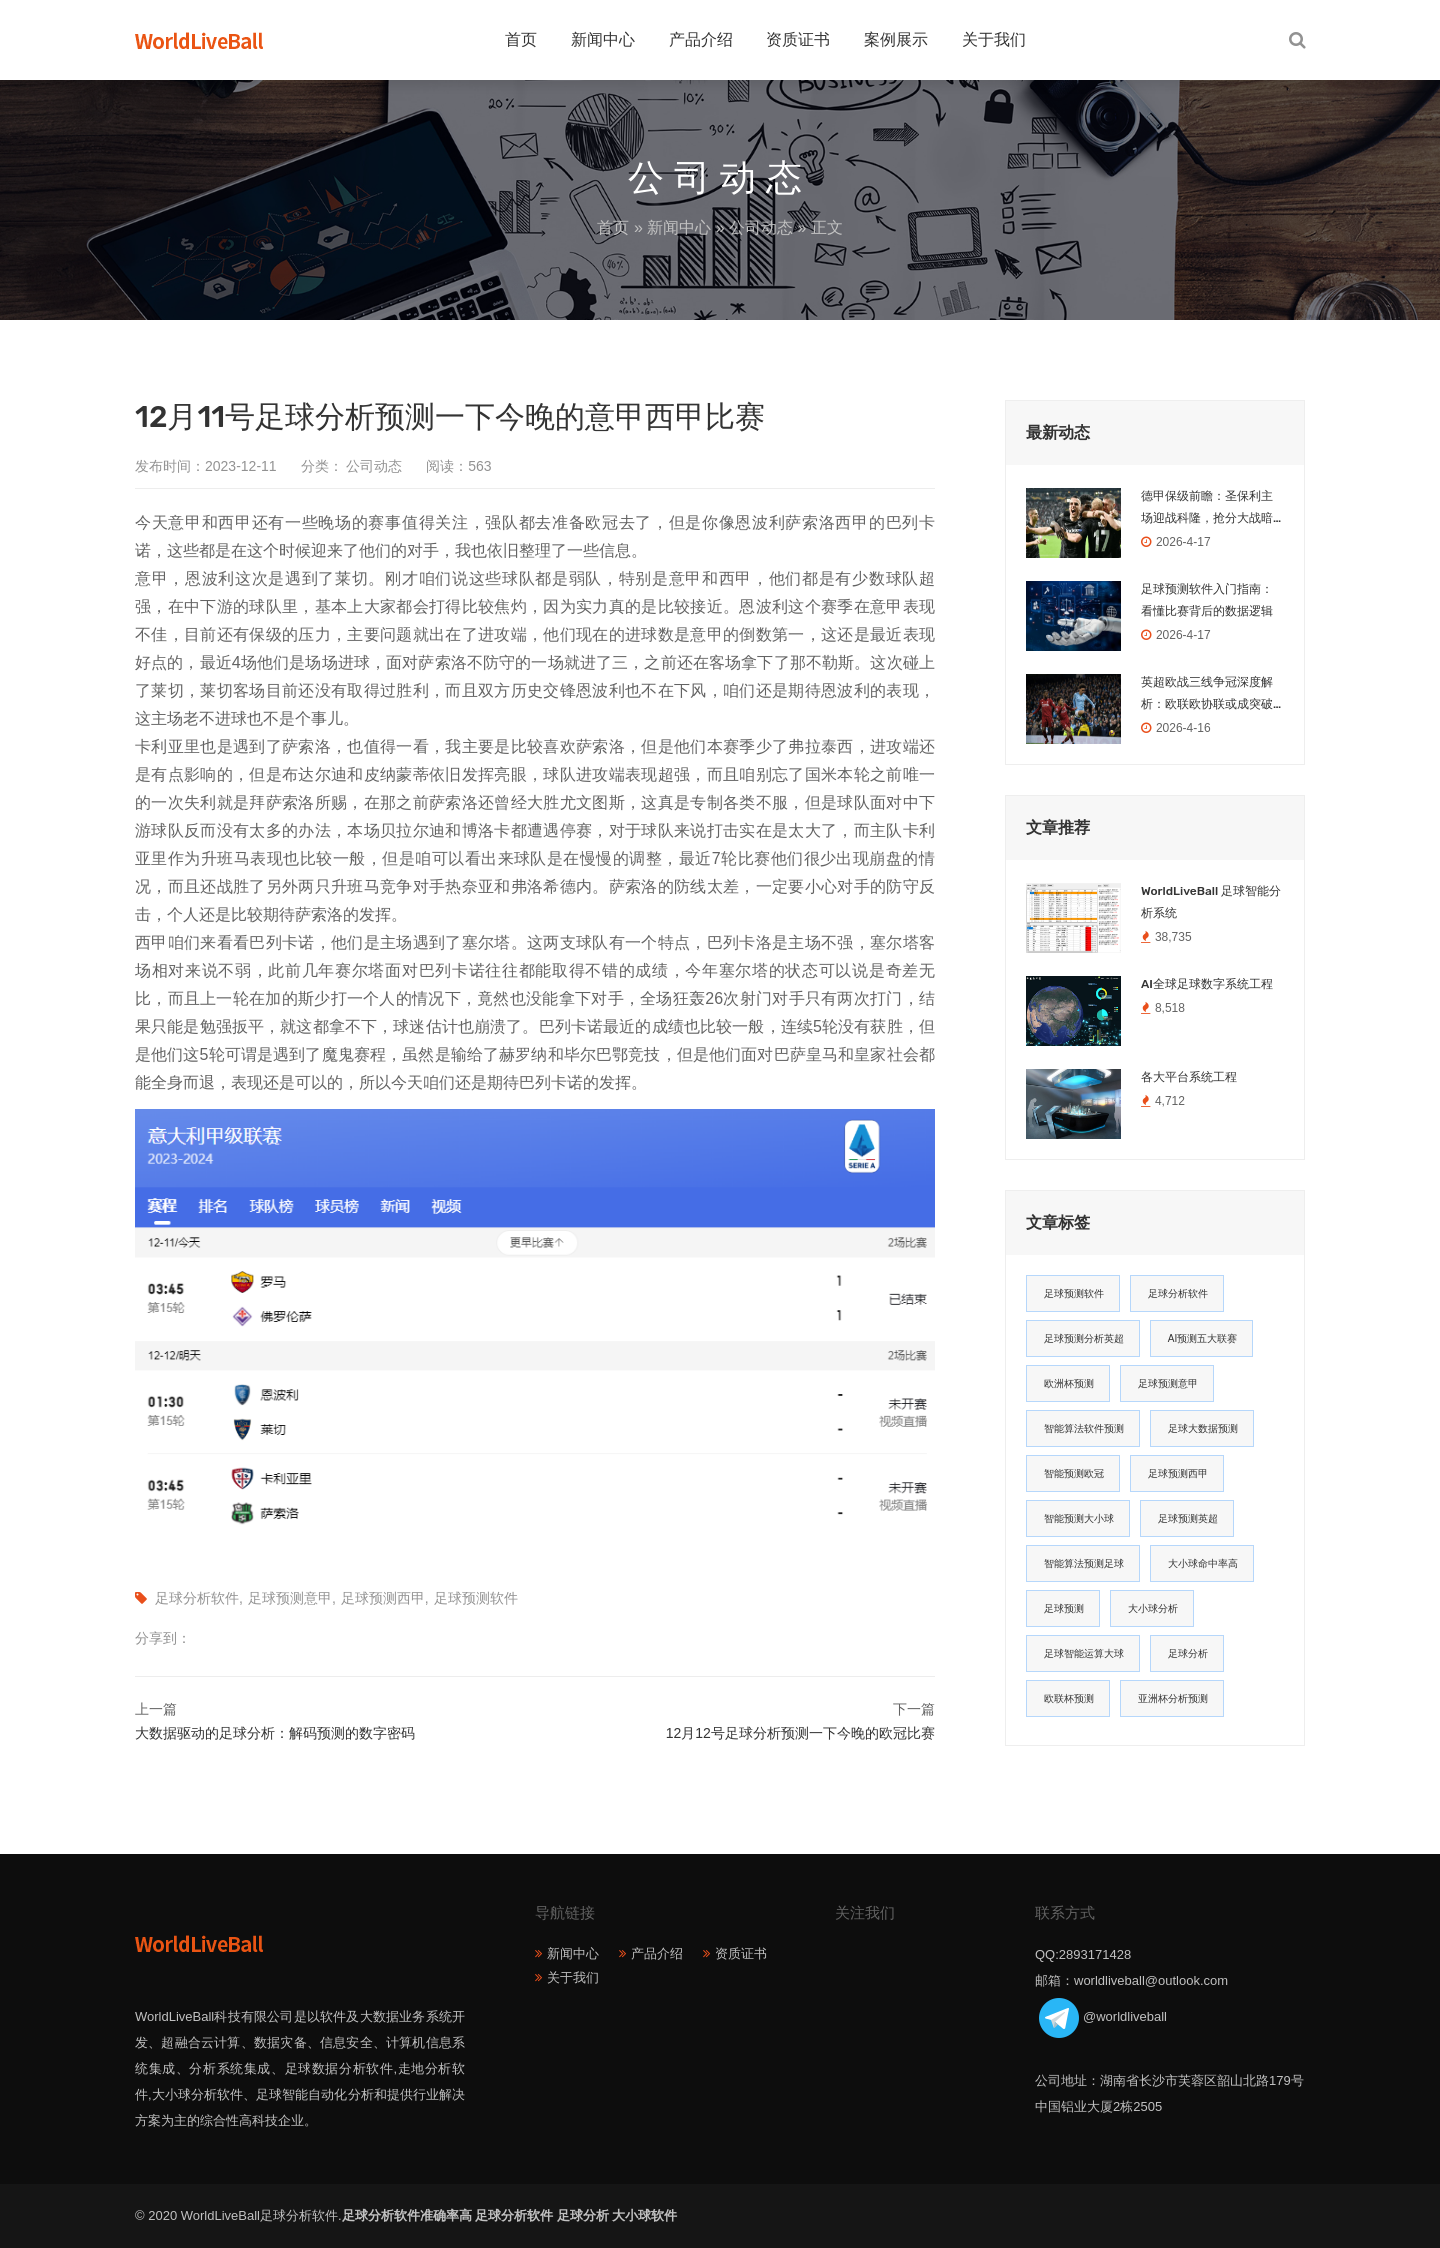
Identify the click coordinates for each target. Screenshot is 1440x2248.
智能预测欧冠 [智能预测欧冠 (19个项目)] (1074, 1473)
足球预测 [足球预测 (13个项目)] (1064, 1608)
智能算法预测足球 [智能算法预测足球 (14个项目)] (1084, 1563)
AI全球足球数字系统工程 (1207, 984)
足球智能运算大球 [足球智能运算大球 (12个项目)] (1084, 1653)
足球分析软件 (197, 1598)
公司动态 (761, 227)
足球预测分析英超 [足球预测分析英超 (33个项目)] (1084, 1338)
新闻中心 (603, 39)
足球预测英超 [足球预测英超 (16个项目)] (1188, 1518)
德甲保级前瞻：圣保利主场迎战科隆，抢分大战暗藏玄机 (1207, 509)
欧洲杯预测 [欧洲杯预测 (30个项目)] (1069, 1383)
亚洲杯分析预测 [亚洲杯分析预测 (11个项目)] (1173, 1698)
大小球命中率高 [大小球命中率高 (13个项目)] (1203, 1563)
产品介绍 (701, 39)
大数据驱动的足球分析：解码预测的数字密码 (275, 1733)
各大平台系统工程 (1189, 1077)
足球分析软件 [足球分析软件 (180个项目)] (1178, 1293)
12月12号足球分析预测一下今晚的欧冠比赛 (800, 1733)
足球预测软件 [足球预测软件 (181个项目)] (1074, 1293)
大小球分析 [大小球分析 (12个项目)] (1153, 1608)
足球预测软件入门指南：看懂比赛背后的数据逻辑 (1207, 600)
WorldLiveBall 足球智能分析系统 (1211, 902)
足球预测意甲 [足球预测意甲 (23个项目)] (1168, 1383)
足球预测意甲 (290, 1598)
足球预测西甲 (383, 1598)
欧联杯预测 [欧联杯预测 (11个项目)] (1069, 1698)
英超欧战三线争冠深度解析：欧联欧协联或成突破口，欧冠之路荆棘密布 (1207, 695)
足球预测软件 (476, 1598)
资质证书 (798, 39)
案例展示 (896, 39)
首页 (521, 39)
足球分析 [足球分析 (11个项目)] (1188, 1653)
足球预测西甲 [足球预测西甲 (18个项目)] (1178, 1473)
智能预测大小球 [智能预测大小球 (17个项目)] (1079, 1518)
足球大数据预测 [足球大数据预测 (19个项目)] (1203, 1428)
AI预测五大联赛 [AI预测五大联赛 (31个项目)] (1202, 1338)
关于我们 (994, 39)
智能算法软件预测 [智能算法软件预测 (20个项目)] (1084, 1428)
